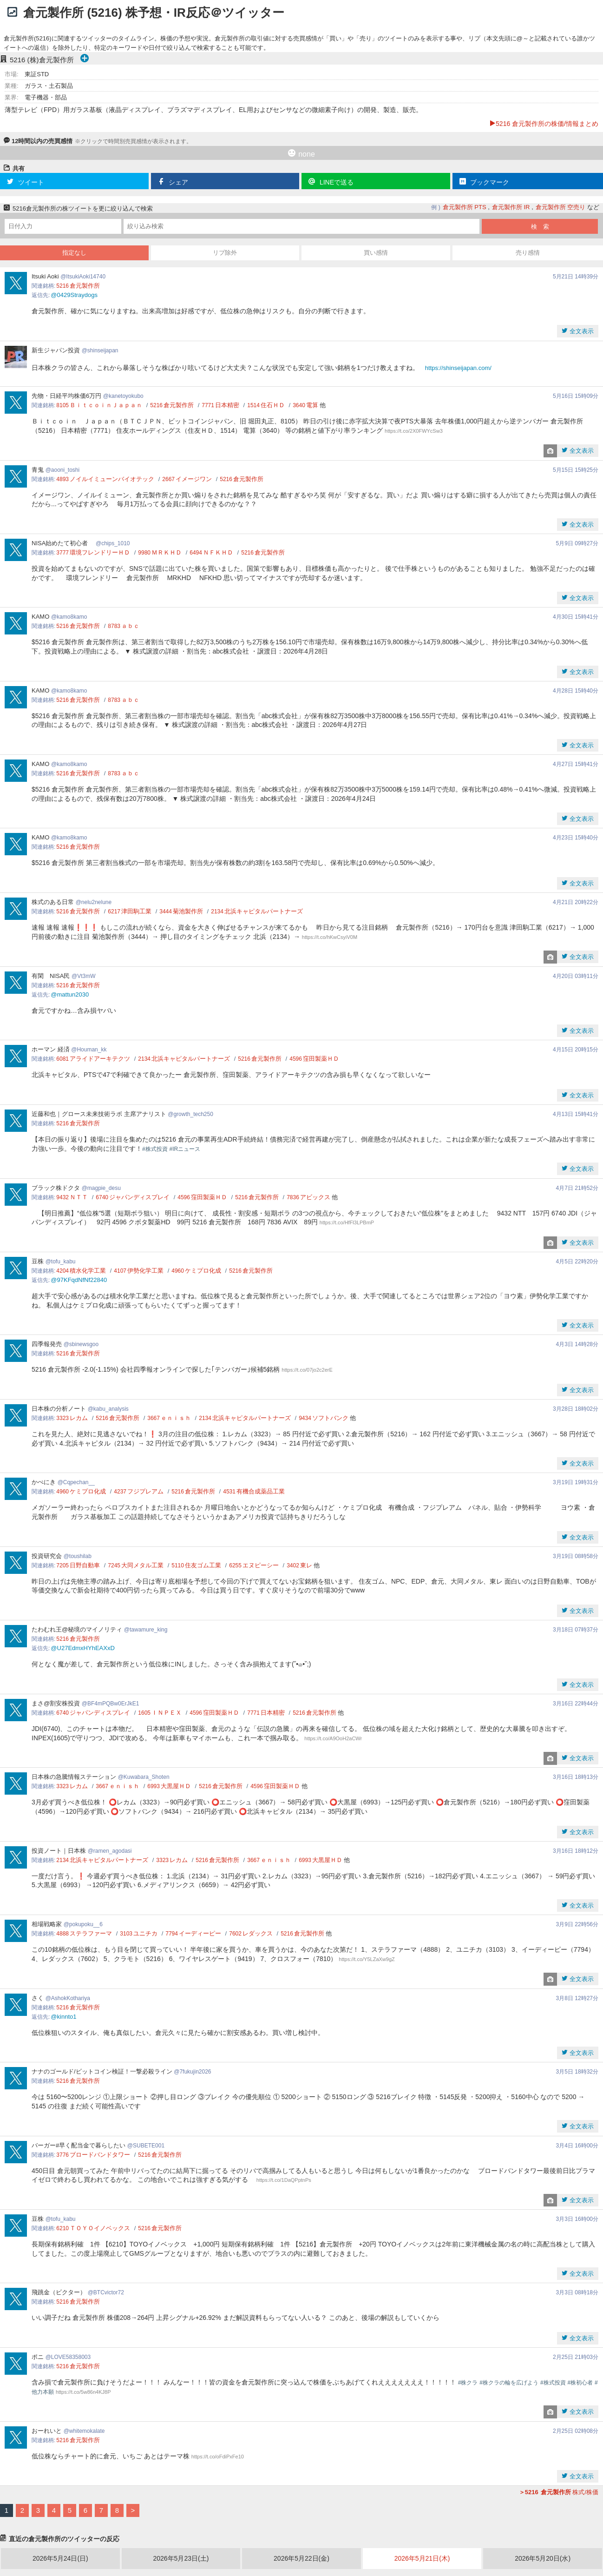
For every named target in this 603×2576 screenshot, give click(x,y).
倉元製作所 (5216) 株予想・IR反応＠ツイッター (153, 13)
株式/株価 (558, 2492)
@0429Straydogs (74, 294)
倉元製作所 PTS (464, 207)
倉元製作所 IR (511, 207)
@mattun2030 (70, 994)
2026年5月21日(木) (422, 2558)
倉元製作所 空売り (561, 207)
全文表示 (581, 331)
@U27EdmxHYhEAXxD (82, 1648)
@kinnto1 (63, 2016)
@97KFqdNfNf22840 (79, 1279)
